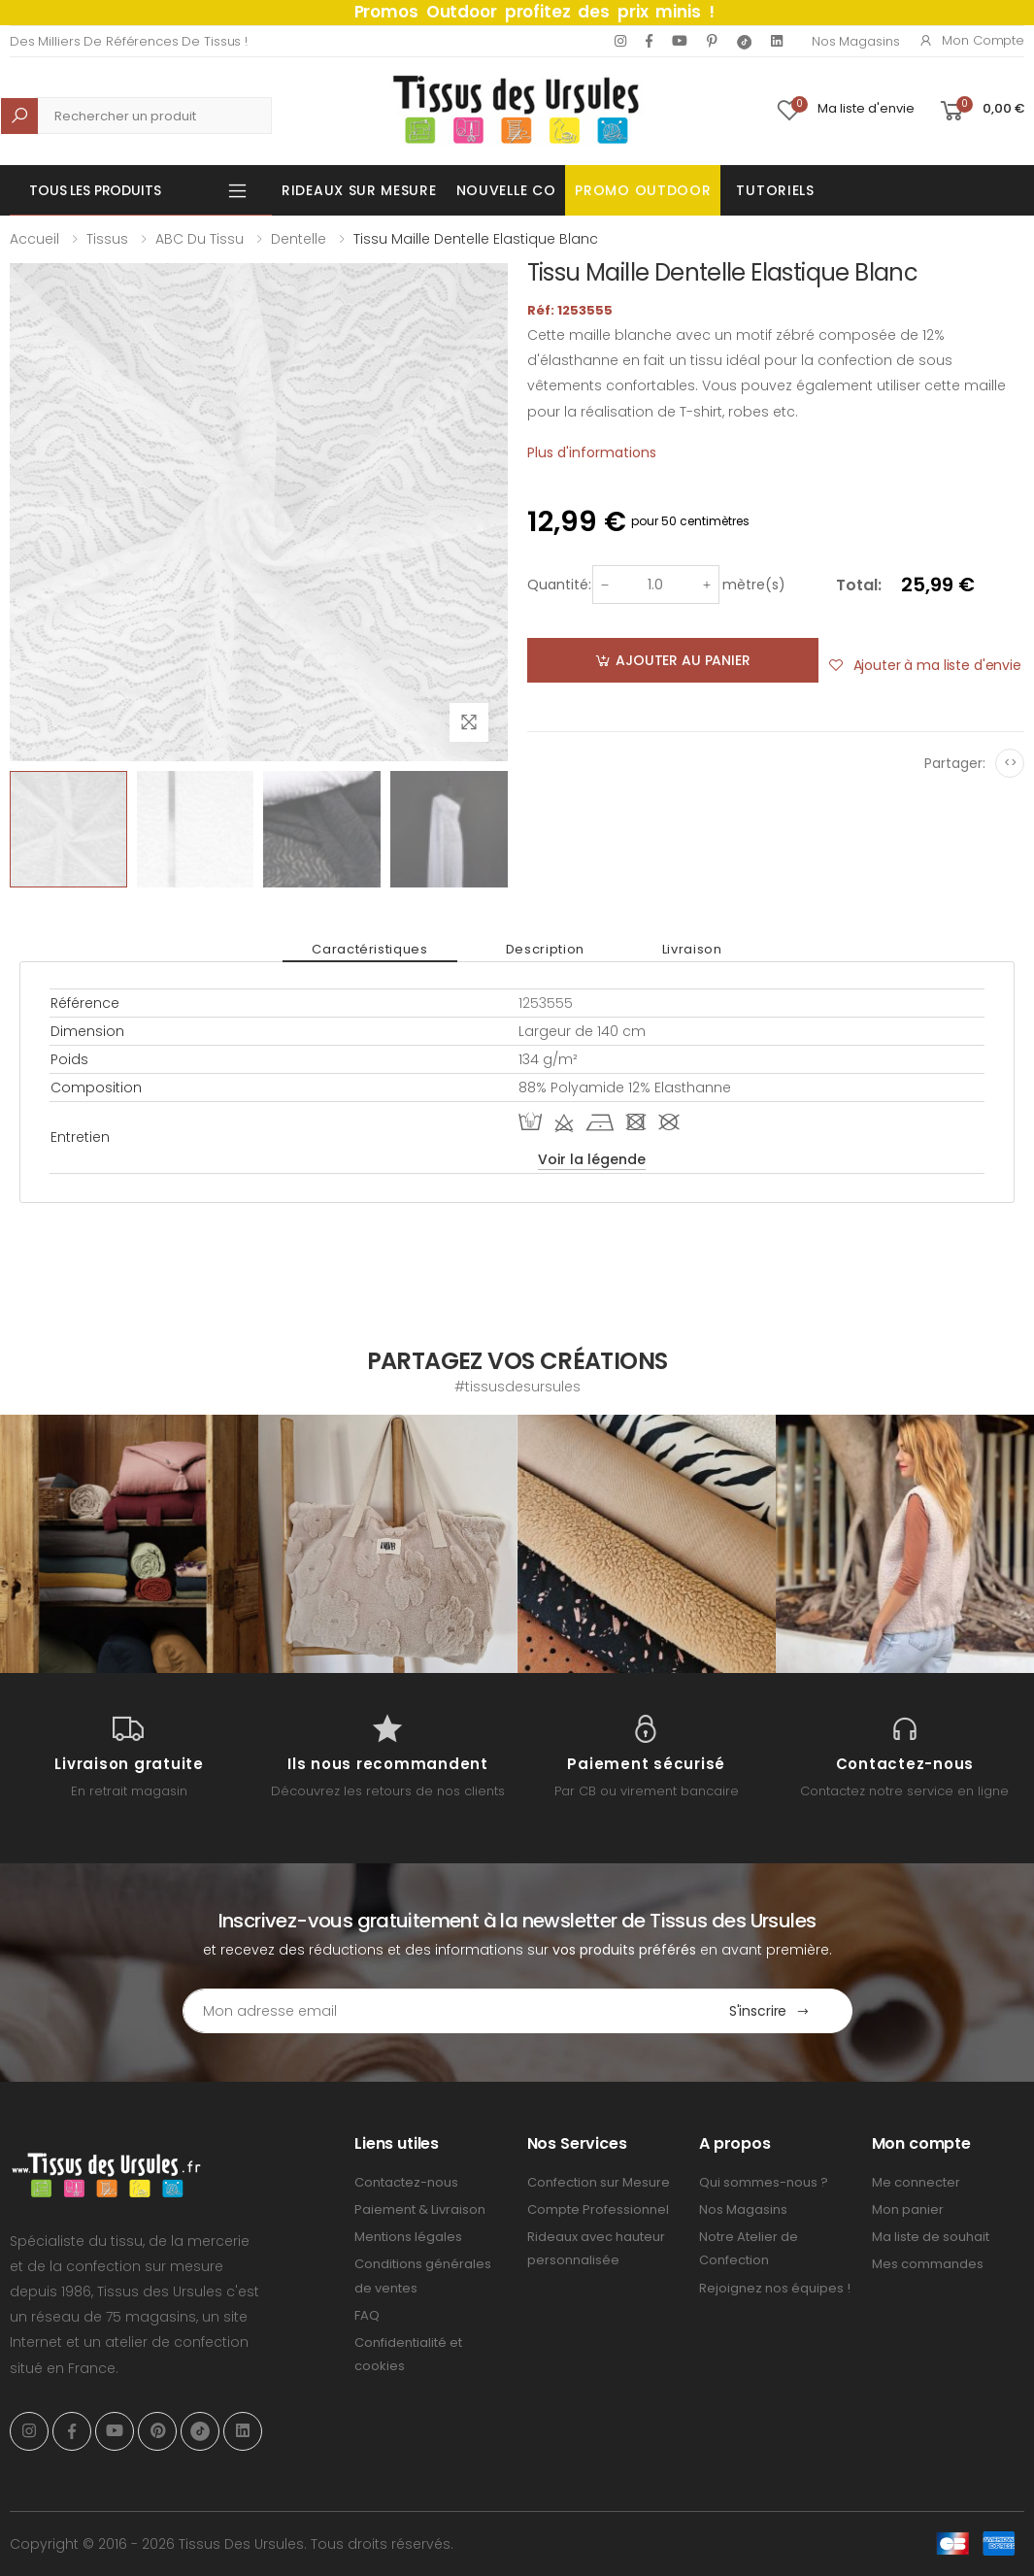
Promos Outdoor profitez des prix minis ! (534, 11)
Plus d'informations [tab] (591, 452)
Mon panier (908, 2209)
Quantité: (559, 584)
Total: (859, 585)
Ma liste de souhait (930, 2236)
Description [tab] (545, 949)
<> (1010, 762)
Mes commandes (928, 2264)
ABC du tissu (199, 239)
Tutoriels (775, 190)
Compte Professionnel (598, 2209)
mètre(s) (753, 584)
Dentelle (298, 239)
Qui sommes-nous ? (763, 2182)
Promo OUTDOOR (643, 190)
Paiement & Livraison (419, 2209)
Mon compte (971, 40)
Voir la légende (592, 1159)
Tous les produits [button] (95, 190)
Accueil (34, 239)
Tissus (107, 239)
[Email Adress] (435, 2011)
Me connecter (916, 2182)
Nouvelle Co (506, 190)
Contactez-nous (406, 2182)
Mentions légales (408, 2236)
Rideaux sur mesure (359, 190)
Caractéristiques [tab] (369, 949)
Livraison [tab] (692, 949)
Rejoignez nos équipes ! (775, 2288)
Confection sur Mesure (598, 2182)
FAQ (367, 2315)
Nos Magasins (855, 41)
